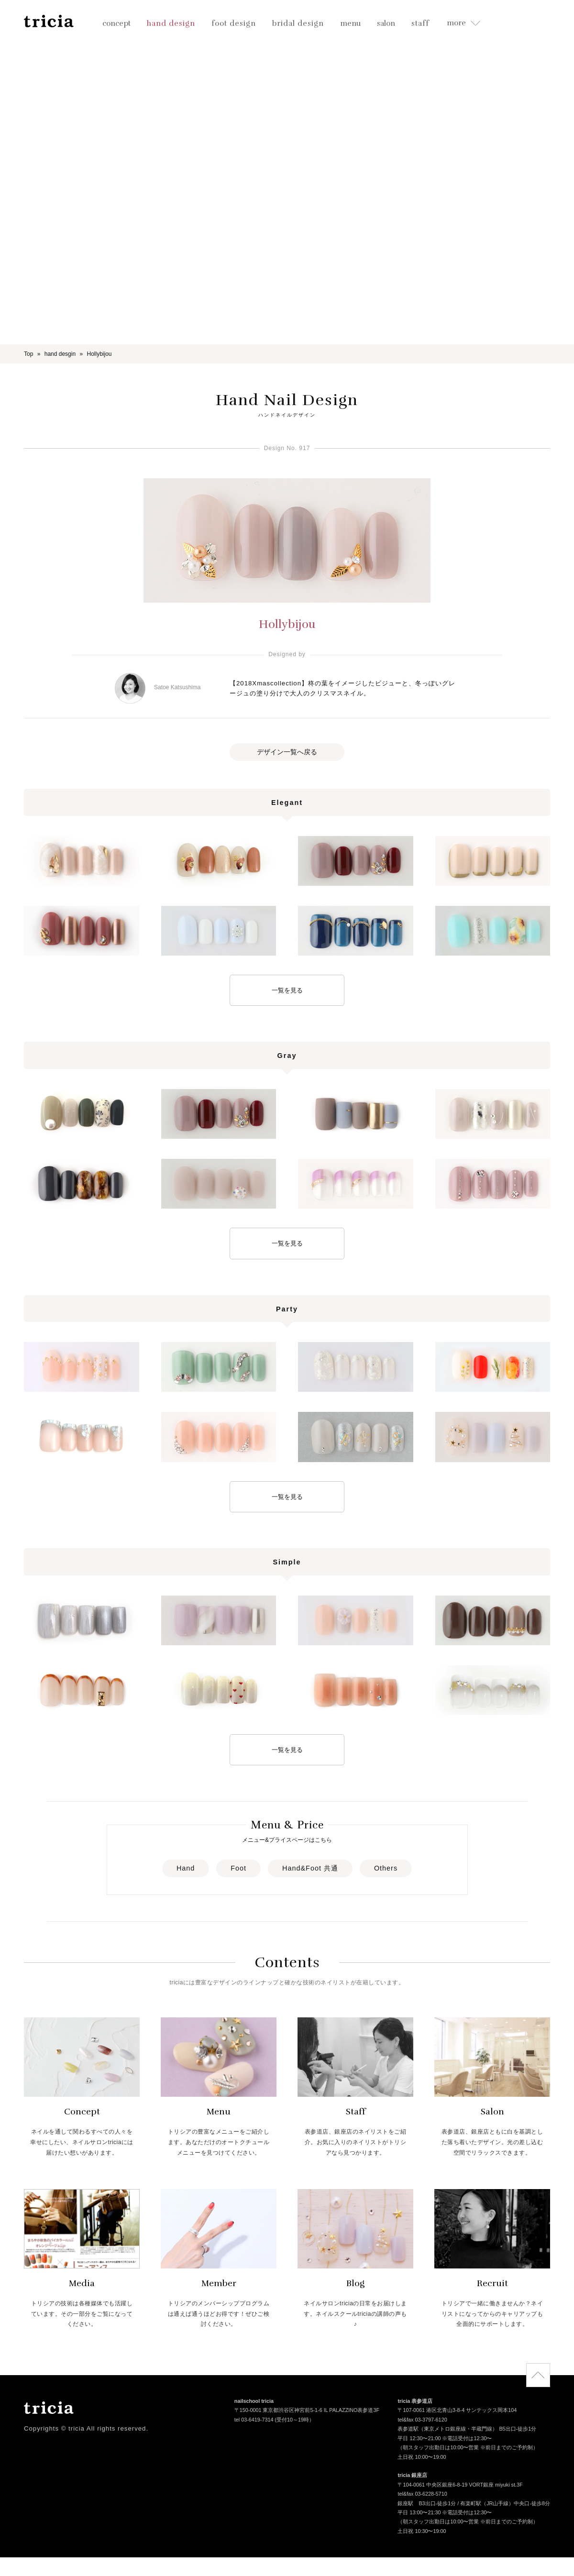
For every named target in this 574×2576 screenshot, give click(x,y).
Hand (186, 1868)
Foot (238, 1868)
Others (385, 1868)
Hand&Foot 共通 (310, 1868)
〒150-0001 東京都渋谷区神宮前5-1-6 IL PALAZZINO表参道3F (306, 2411)
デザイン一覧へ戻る (287, 752)
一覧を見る (287, 990)
